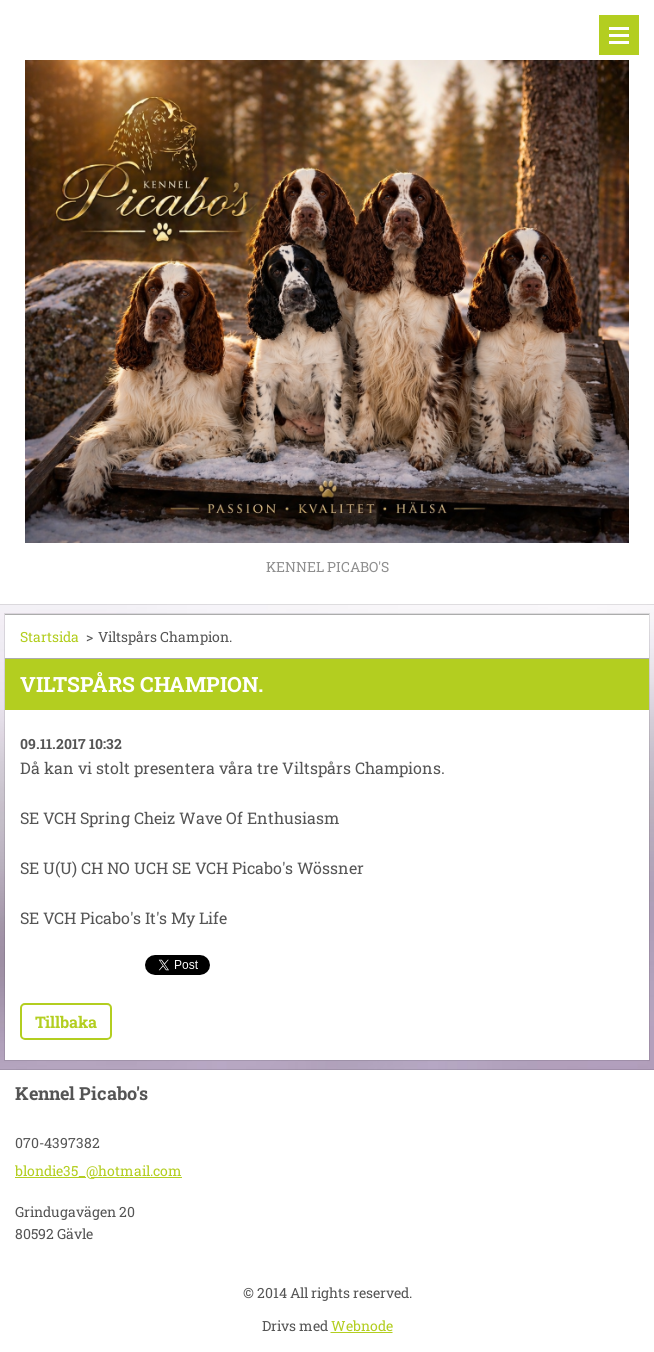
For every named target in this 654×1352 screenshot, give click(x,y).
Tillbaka (66, 1021)
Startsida (49, 636)
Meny (619, 35)
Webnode (362, 1325)
